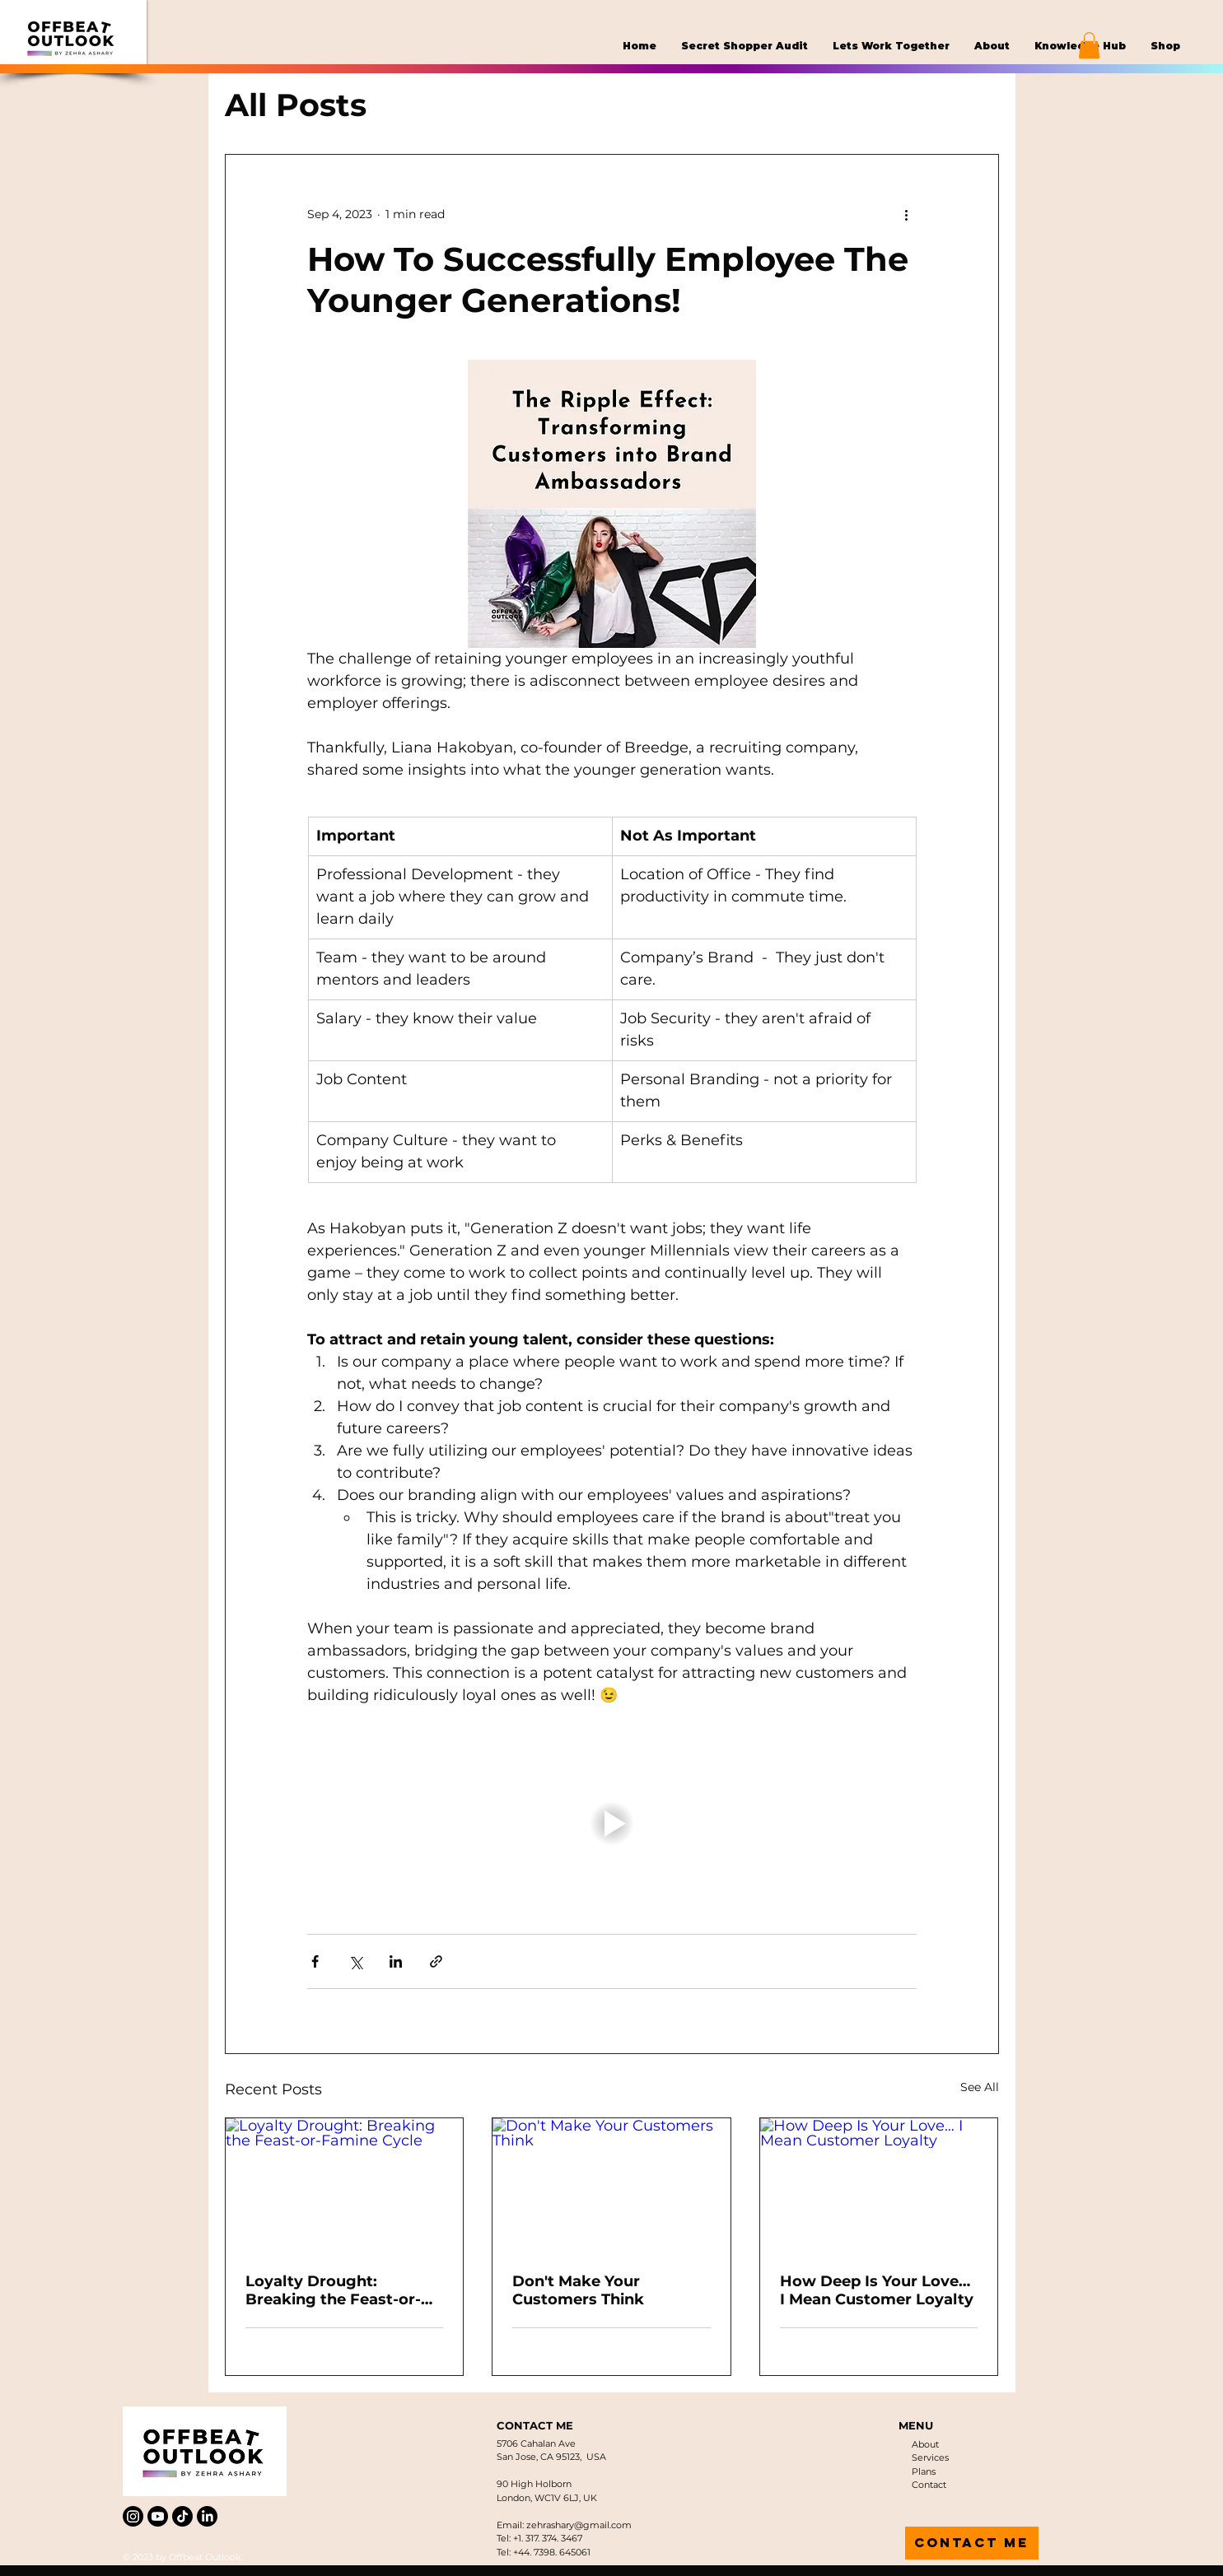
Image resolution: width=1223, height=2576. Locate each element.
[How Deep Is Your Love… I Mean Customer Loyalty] (879, 2185)
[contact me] (972, 2543)
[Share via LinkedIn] (396, 1961)
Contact (929, 2484)
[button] (1089, 45)
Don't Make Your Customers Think (578, 2290)
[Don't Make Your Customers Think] (611, 2185)
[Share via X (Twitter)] (355, 1961)
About (925, 2444)
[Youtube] (157, 2516)
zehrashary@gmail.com (579, 2525)
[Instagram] (133, 2516)
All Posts (295, 105)
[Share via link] (436, 1961)
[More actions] (907, 214)
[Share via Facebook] (315, 1961)
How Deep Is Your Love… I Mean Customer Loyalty (876, 2290)
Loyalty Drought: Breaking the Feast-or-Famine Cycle (333, 2290)
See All (979, 2087)
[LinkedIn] (207, 2516)
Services (930, 2457)
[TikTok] (182, 2516)
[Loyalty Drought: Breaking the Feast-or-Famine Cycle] (345, 2185)
